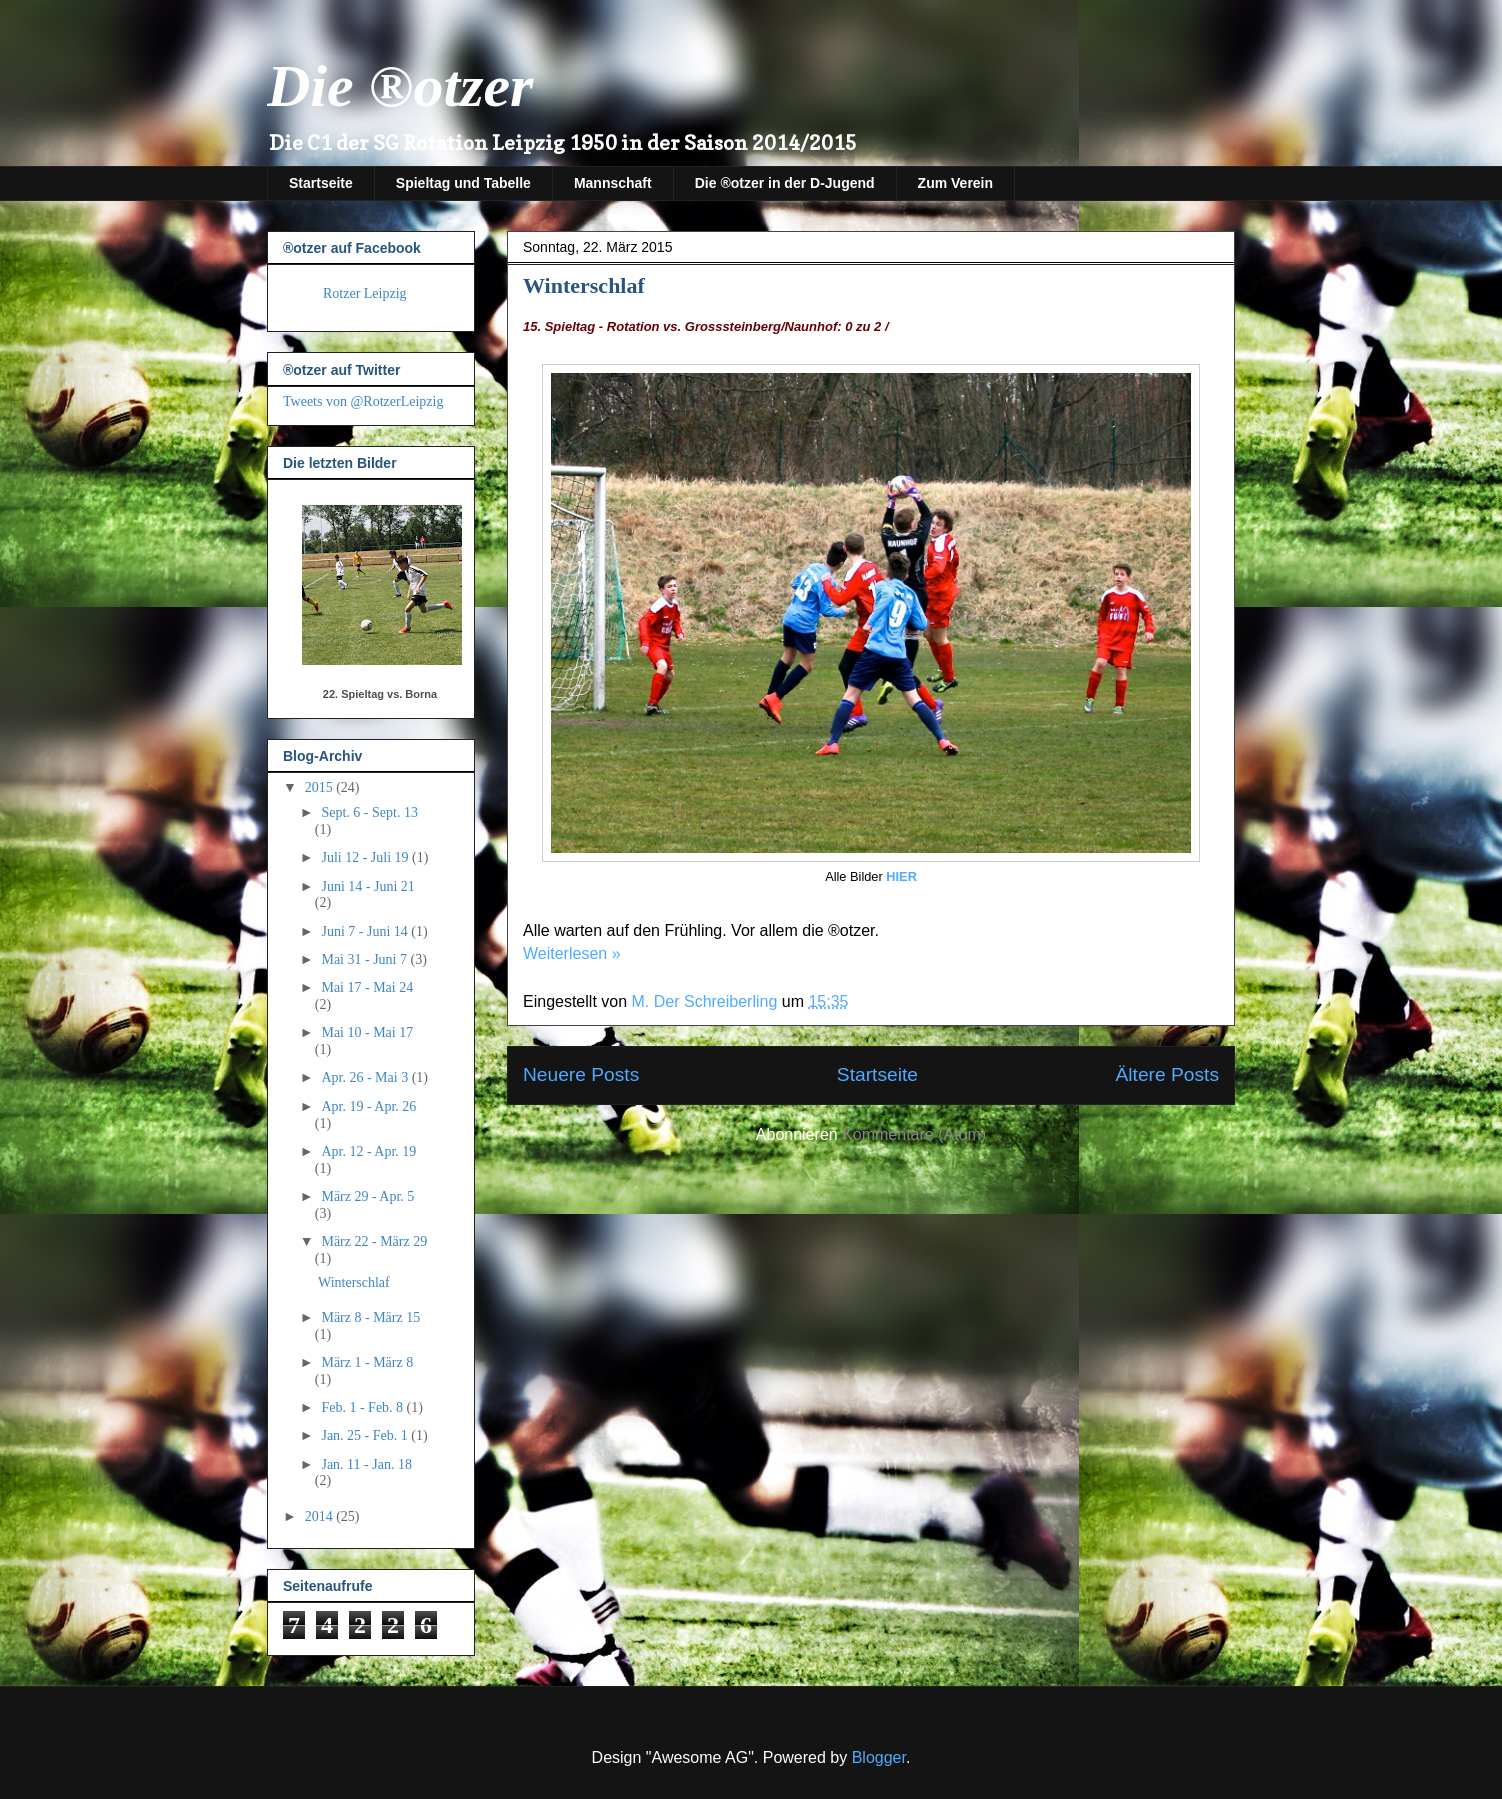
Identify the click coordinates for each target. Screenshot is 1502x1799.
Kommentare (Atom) (914, 1134)
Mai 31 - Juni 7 (365, 959)
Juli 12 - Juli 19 (366, 857)
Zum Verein (955, 183)
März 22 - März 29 (374, 1241)
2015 (321, 787)
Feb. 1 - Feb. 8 (363, 1407)
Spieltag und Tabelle (463, 183)
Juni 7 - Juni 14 (366, 931)
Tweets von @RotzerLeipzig (363, 401)
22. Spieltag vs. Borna (380, 694)
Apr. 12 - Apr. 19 (368, 1151)
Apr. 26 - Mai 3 (366, 1077)
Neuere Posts (581, 1074)
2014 (321, 1516)
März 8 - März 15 (370, 1317)
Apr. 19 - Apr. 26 (368, 1106)
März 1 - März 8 (367, 1362)
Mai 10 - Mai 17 (367, 1032)
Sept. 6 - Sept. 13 (369, 812)
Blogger (879, 1757)
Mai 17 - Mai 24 (367, 987)
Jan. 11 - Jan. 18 (366, 1464)
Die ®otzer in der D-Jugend (785, 183)
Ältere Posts (1167, 1074)
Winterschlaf (584, 285)
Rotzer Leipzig (365, 293)
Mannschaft (613, 183)
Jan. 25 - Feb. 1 (366, 1435)
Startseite (321, 183)
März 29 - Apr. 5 (367, 1196)
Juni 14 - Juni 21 (367, 886)
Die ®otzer (400, 86)
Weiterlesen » (572, 953)
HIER (901, 876)
